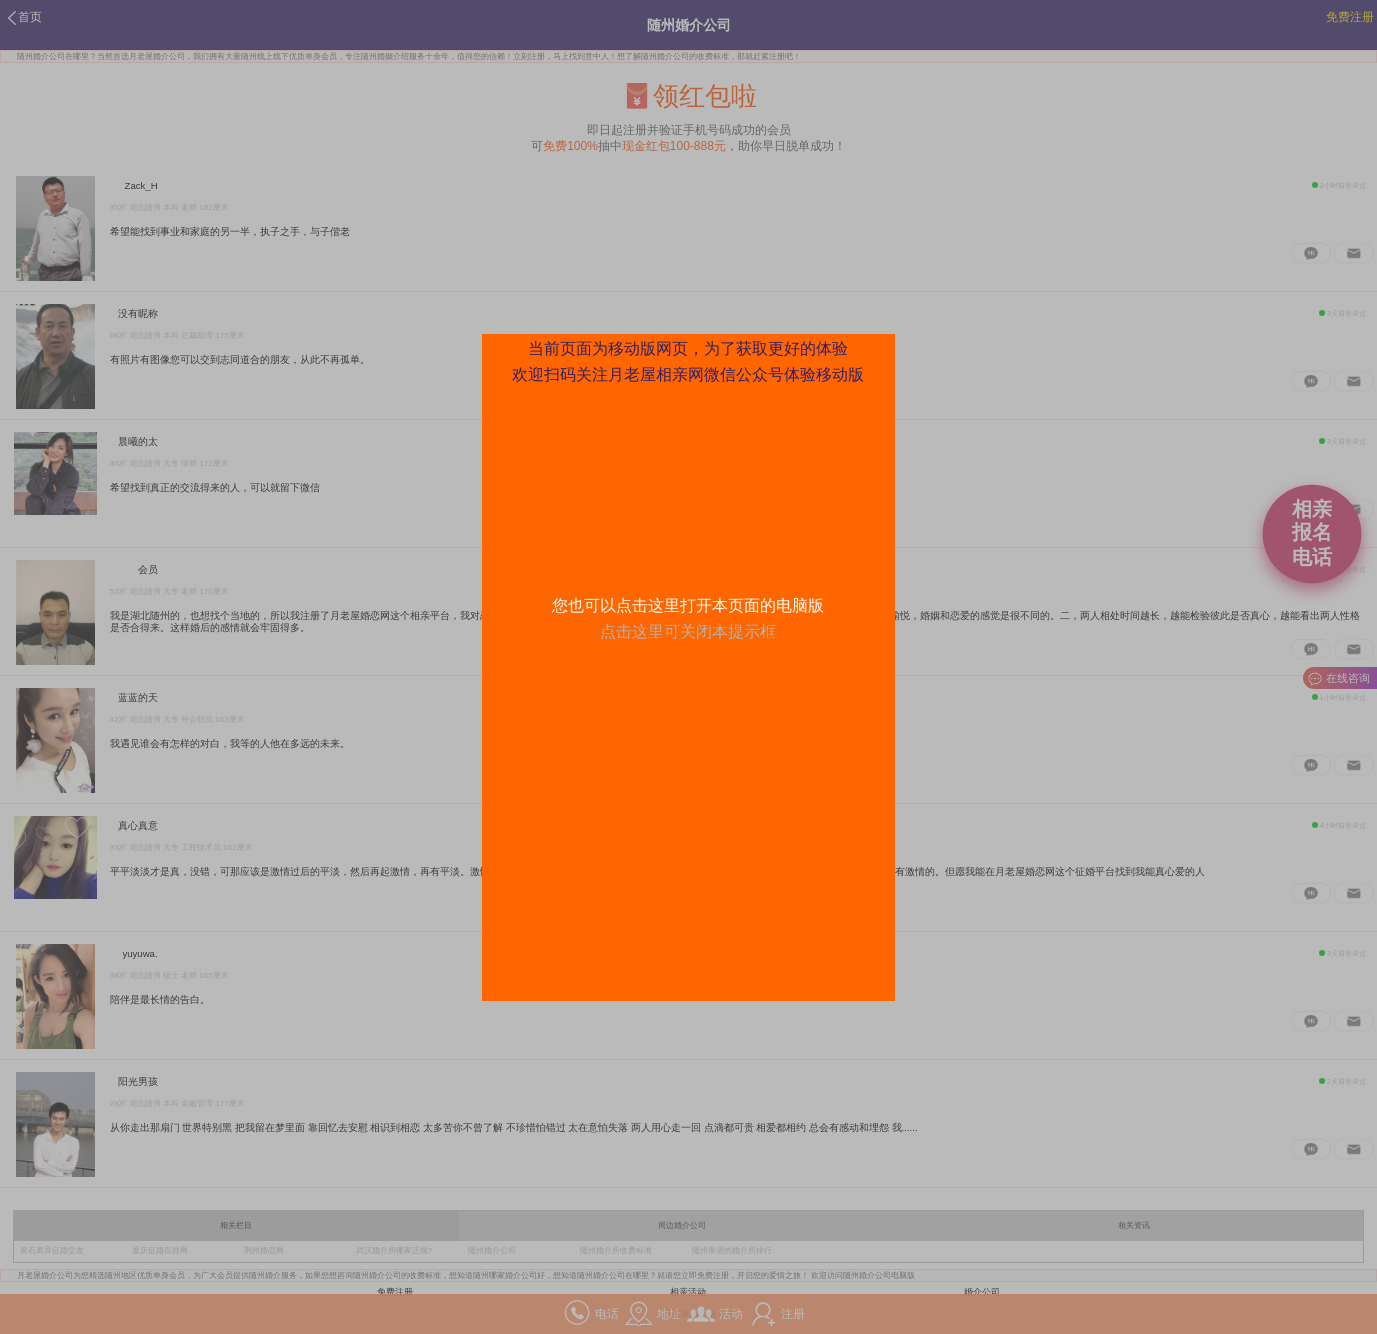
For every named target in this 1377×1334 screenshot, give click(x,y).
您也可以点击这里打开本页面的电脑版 (688, 605)
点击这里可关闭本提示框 (688, 631)
